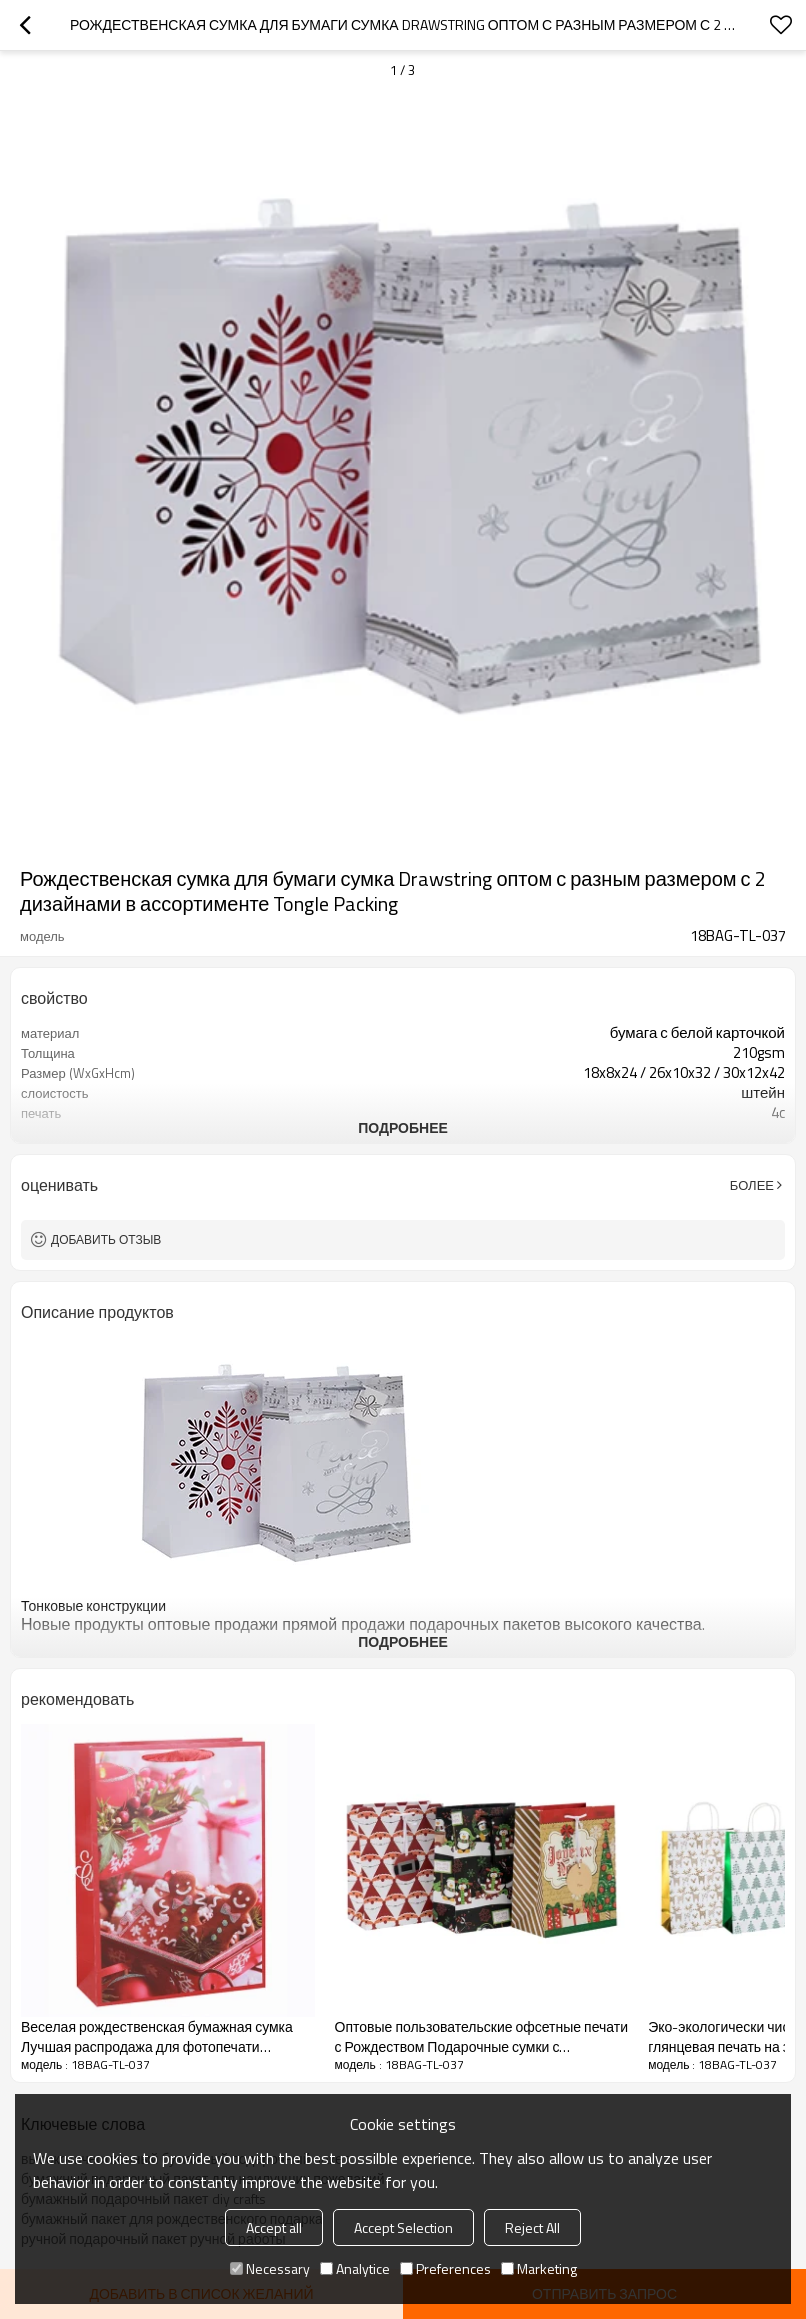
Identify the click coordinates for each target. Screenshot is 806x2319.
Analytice (355, 2268)
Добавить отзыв (106, 1239)
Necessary (270, 2268)
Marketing (539, 2268)
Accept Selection (403, 2227)
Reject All (532, 2227)
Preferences (445, 2268)
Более (752, 1185)
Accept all (274, 2227)
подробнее (403, 1127)
